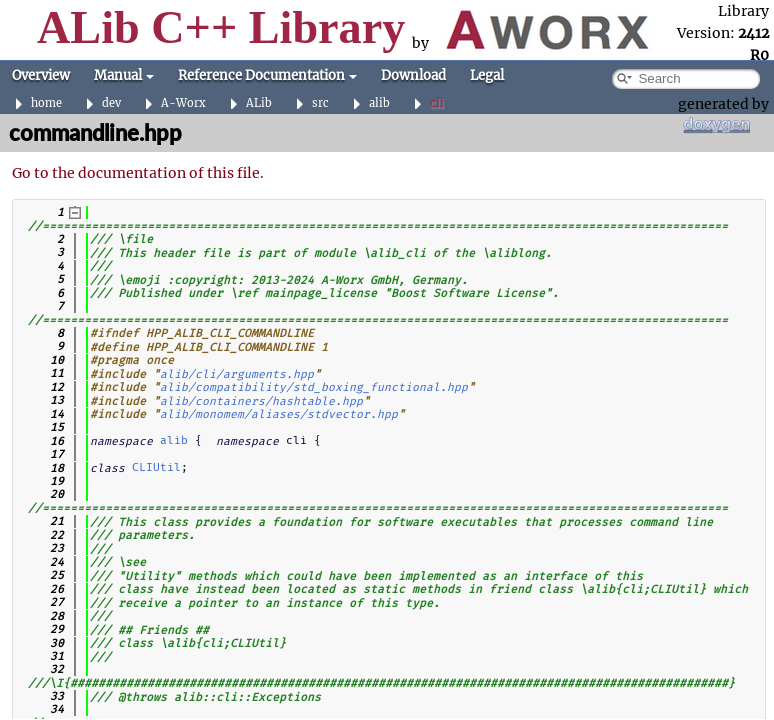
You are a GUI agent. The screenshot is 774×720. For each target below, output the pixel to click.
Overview (41, 75)
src (320, 103)
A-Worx (183, 103)
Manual (124, 75)
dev (111, 103)
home (46, 103)
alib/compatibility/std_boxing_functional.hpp (314, 387)
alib (379, 103)
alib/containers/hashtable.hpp (261, 400)
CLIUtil (156, 467)
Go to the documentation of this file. (138, 173)
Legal (487, 75)
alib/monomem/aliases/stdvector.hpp (279, 414)
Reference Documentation (267, 75)
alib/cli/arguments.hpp (237, 373)
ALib (259, 103)
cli (437, 103)
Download (413, 75)
